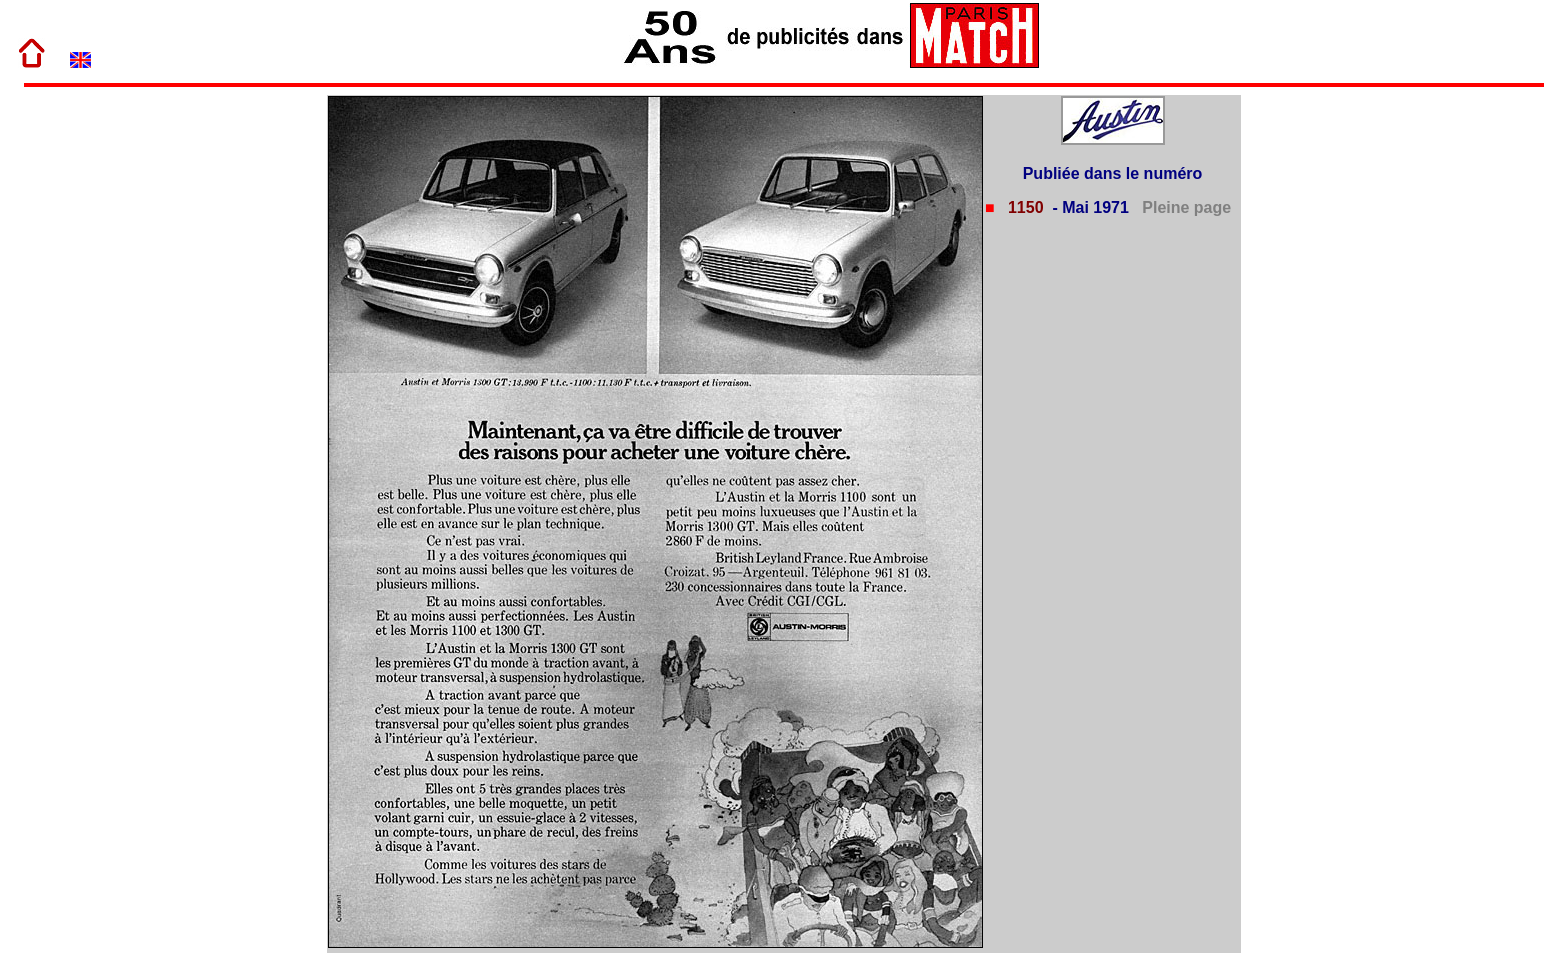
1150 (1023, 207)
